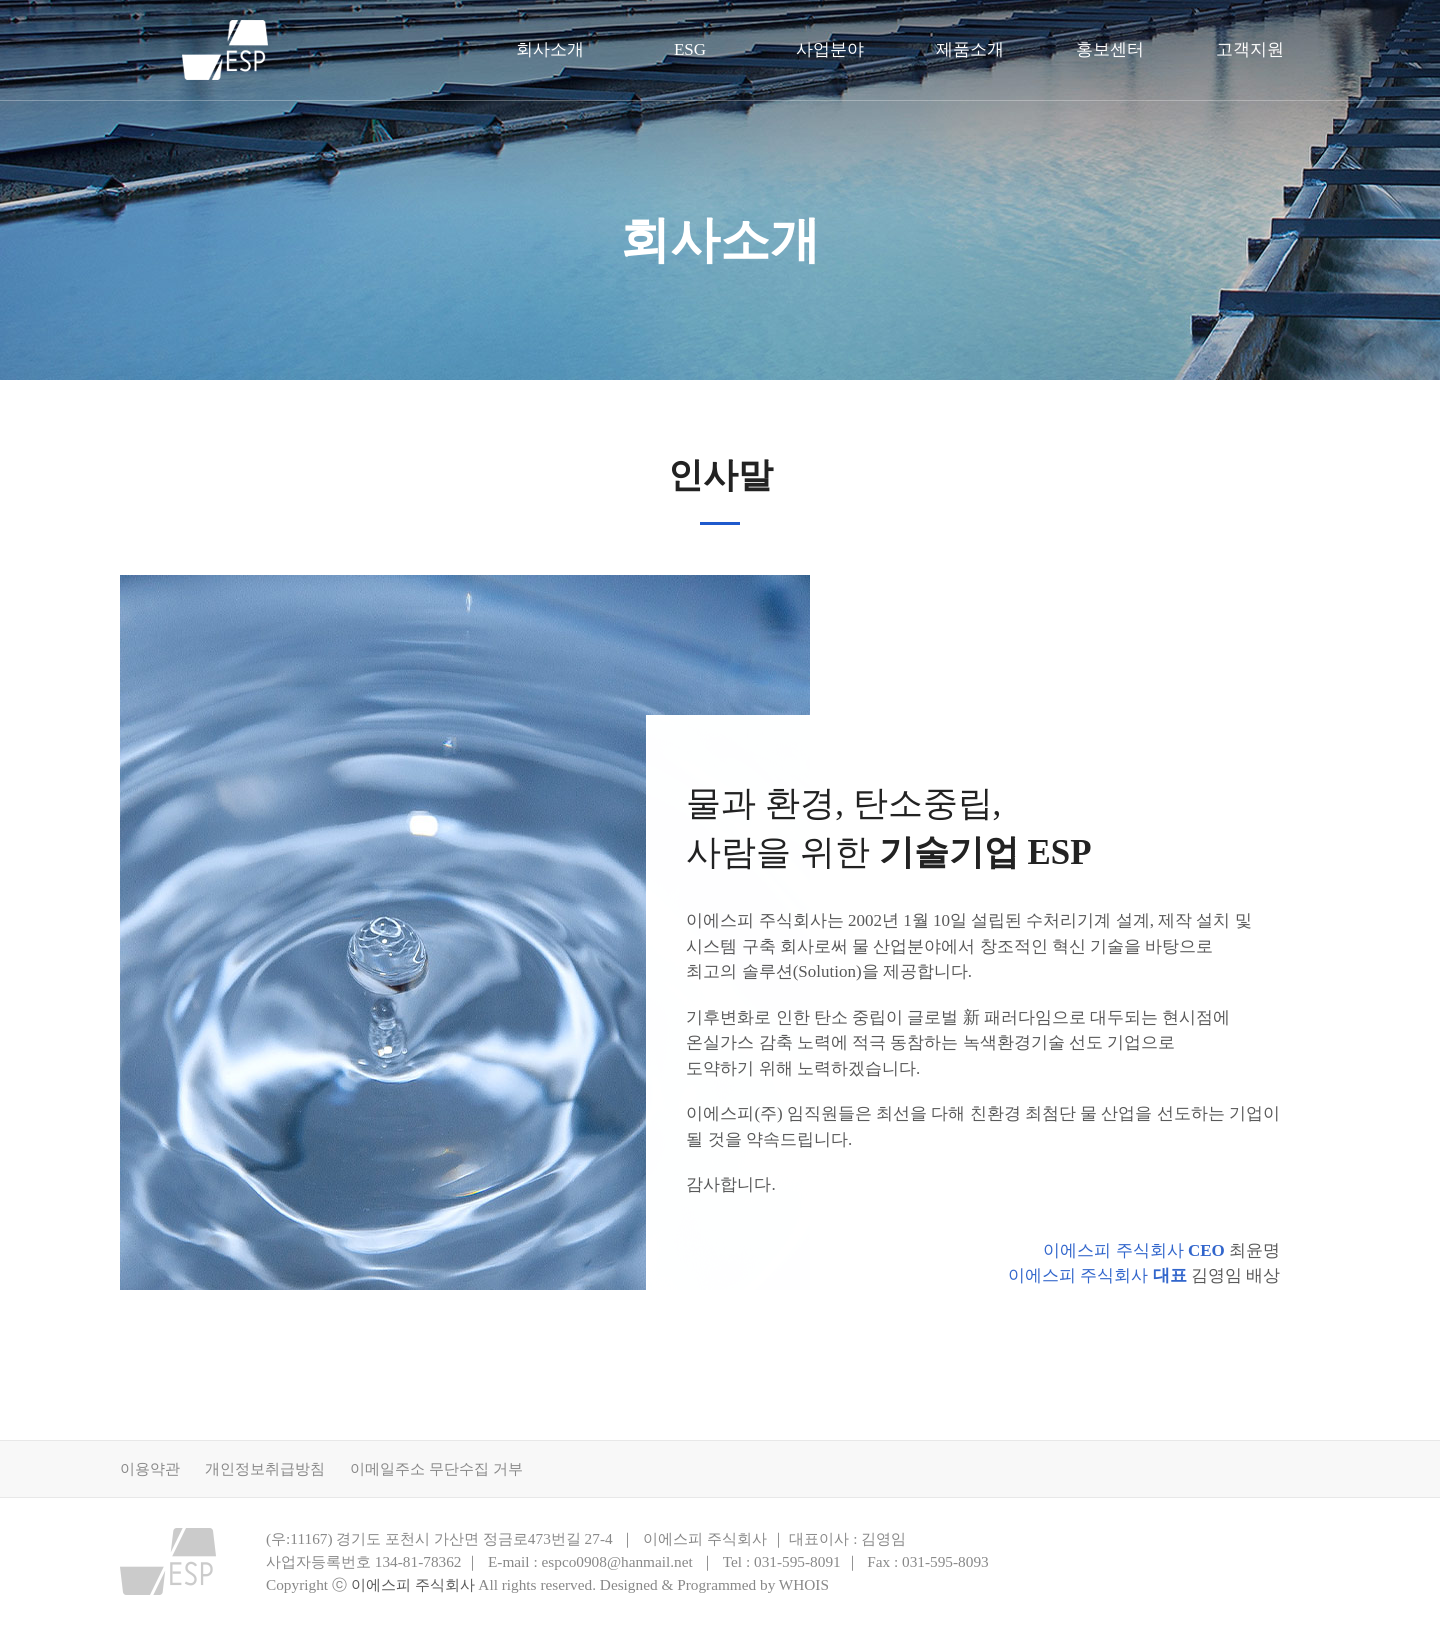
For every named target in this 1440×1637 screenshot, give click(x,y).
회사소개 (550, 49)
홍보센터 (1110, 49)
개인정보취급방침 (265, 1468)
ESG (690, 49)
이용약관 (150, 1468)
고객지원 (1250, 49)
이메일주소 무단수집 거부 (436, 1468)
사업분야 (830, 49)
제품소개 (970, 49)
